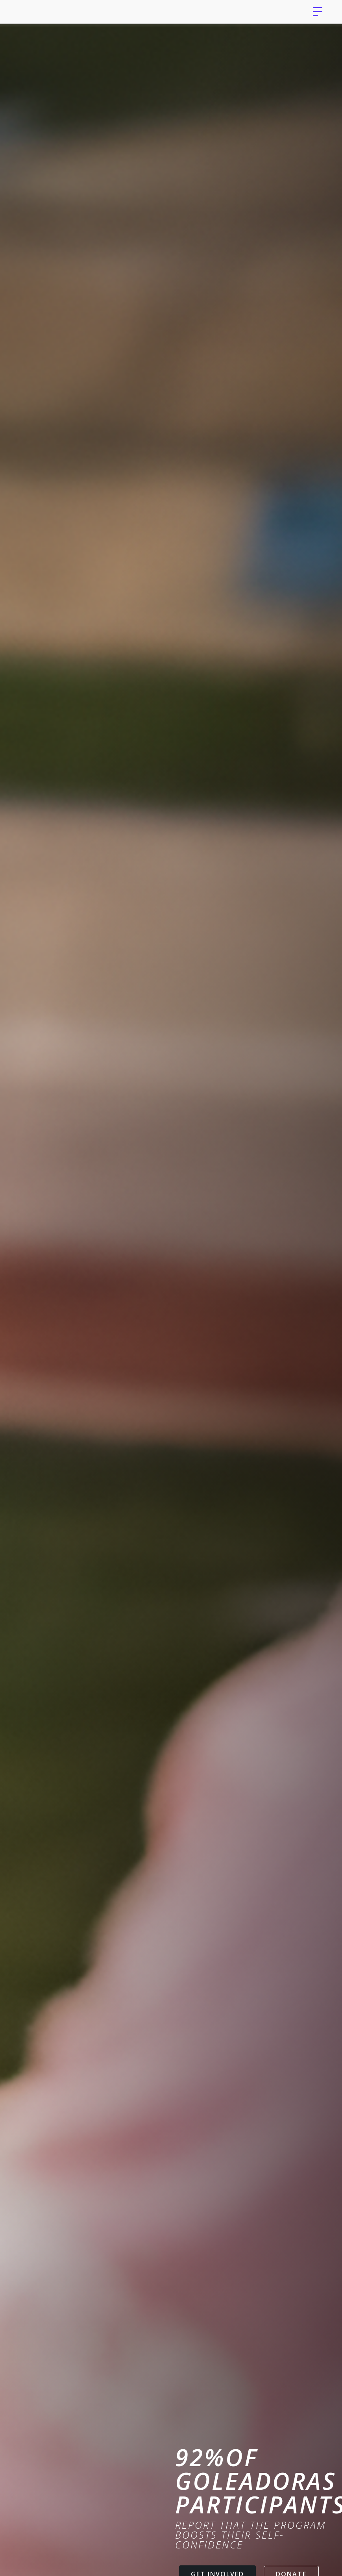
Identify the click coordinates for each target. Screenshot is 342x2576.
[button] (317, 12)
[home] (50, 12)
